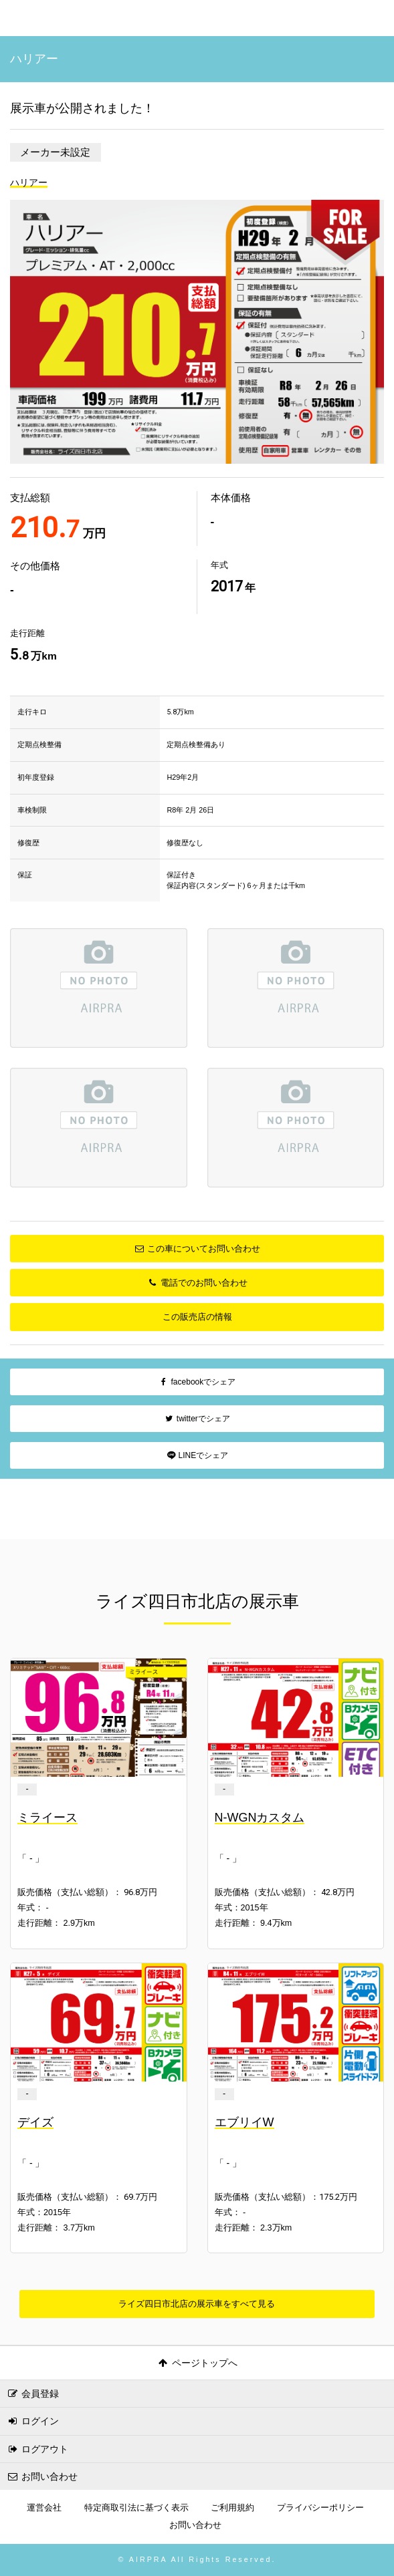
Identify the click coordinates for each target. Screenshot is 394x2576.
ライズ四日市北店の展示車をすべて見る (196, 2304)
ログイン (33, 2421)
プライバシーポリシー (320, 2508)
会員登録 (33, 2393)
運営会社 (44, 2508)
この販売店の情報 (197, 1317)
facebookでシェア (197, 1382)
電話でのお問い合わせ (196, 1283)
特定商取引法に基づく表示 (136, 2508)
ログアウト (37, 2449)
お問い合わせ (42, 2476)
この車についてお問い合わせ (197, 1249)
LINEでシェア (197, 1455)
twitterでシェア (197, 1418)
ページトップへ (197, 2362)
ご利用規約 (232, 2508)
